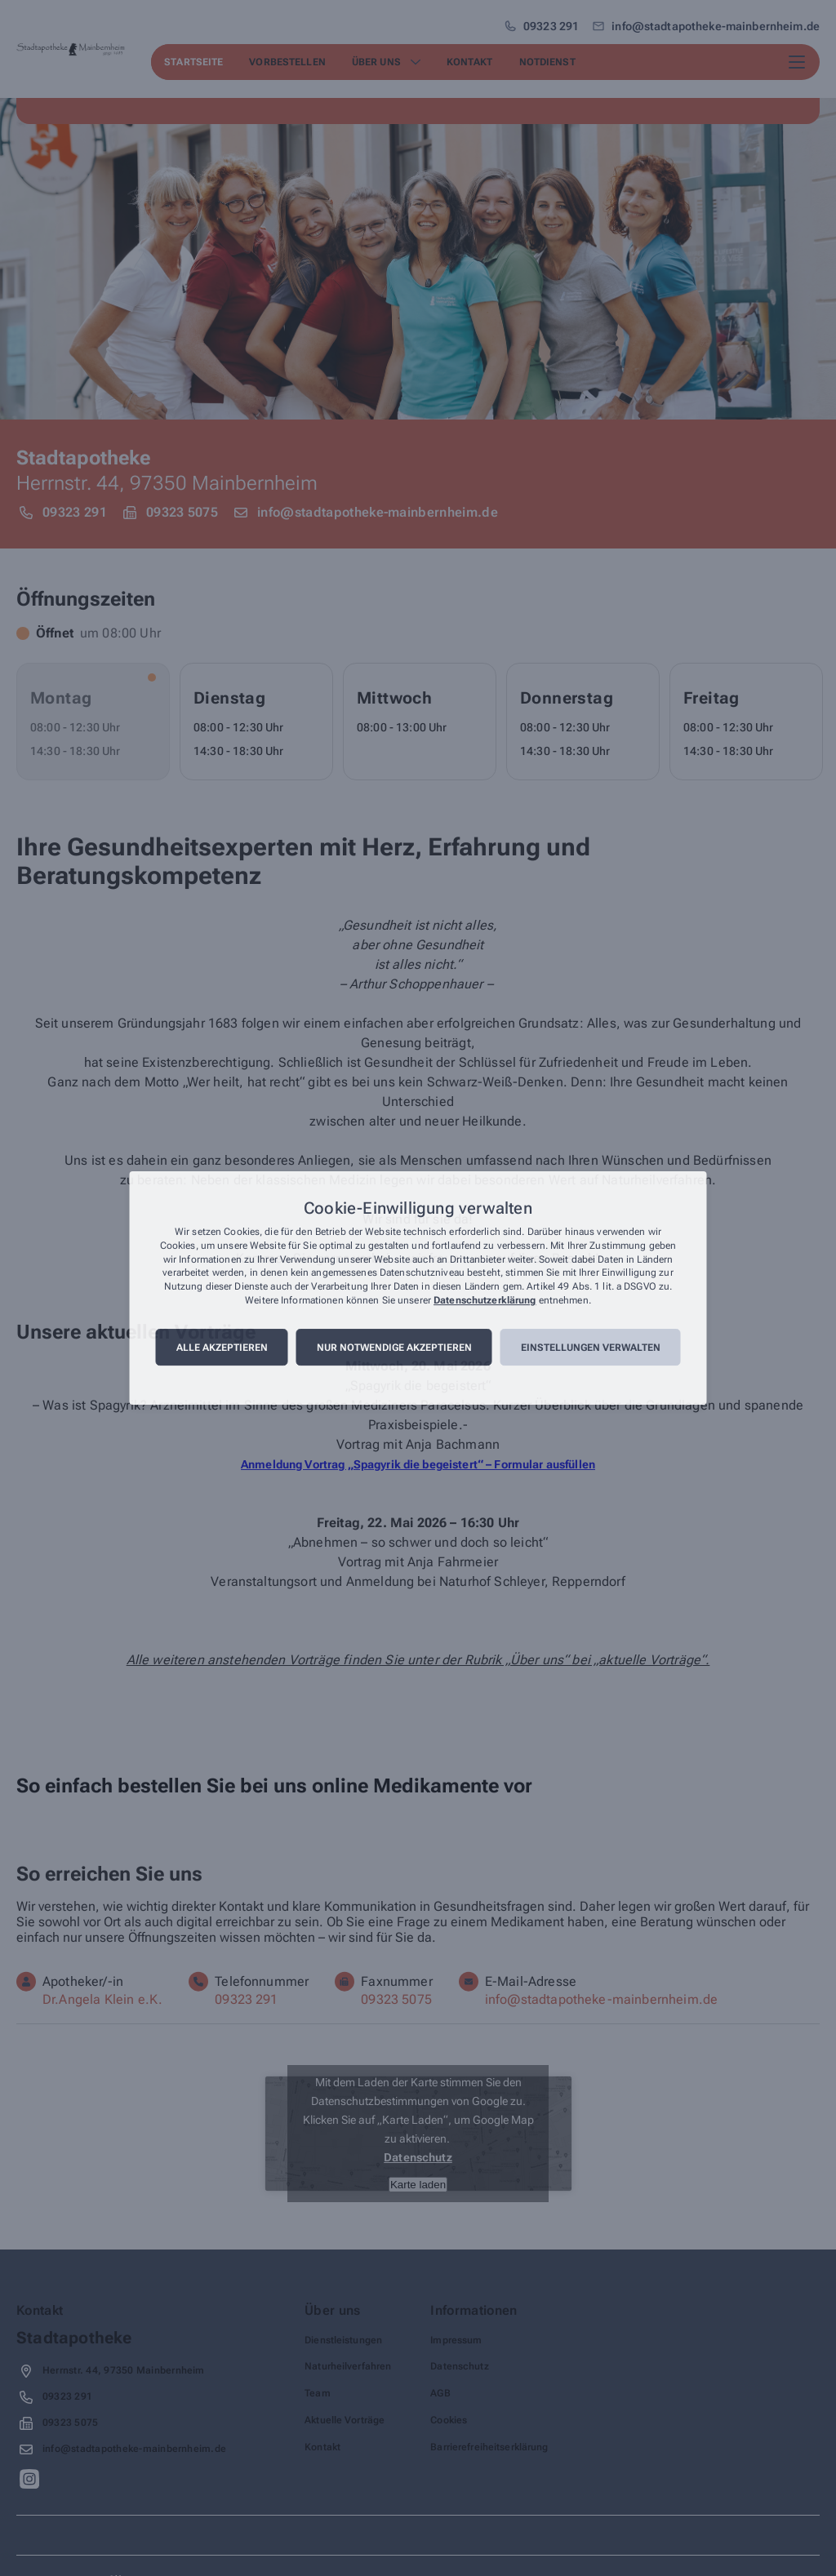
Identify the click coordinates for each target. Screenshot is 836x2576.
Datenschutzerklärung (485, 1300)
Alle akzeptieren (222, 1347)
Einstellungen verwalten (590, 1347)
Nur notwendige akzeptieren (394, 1347)
